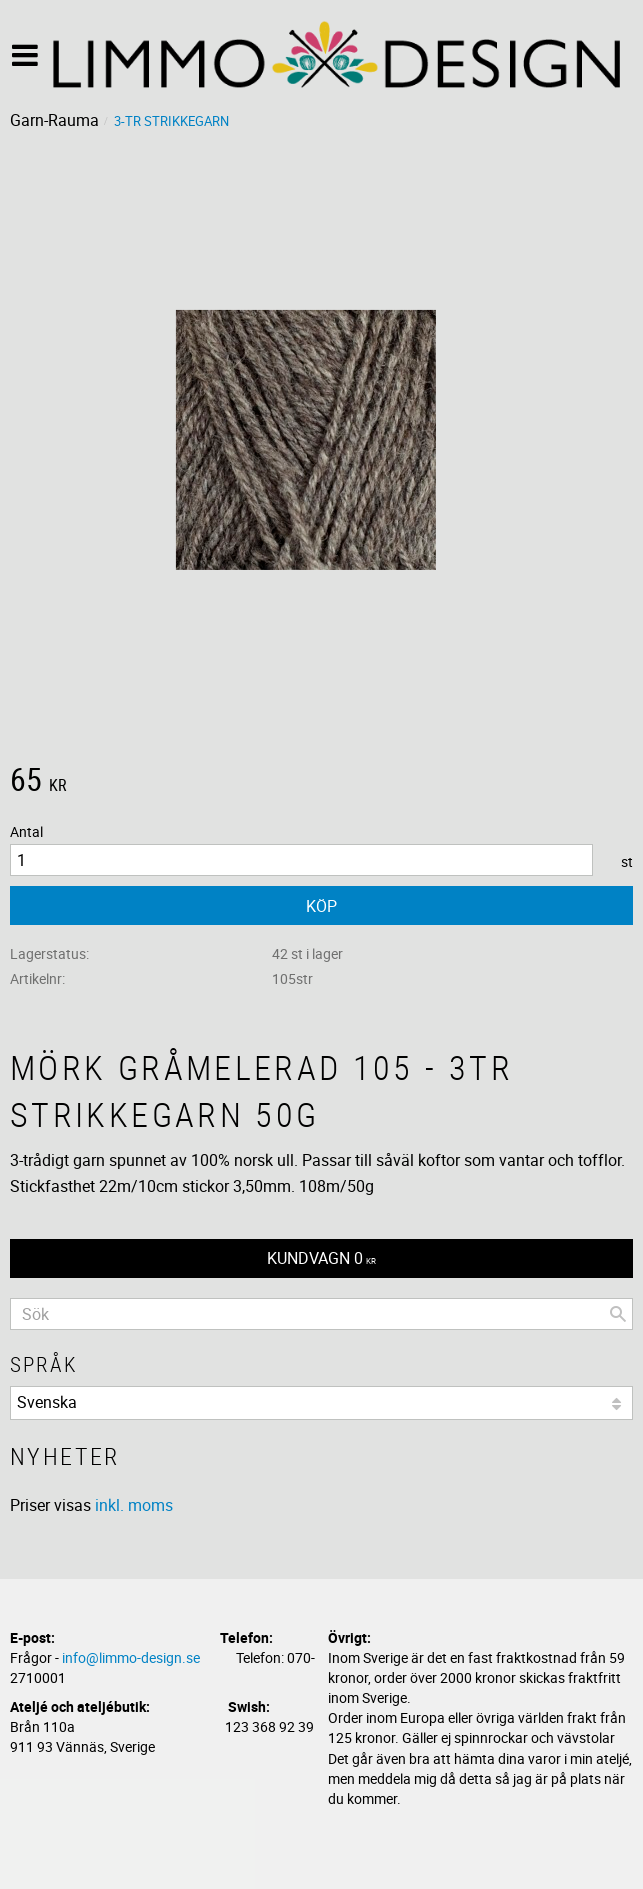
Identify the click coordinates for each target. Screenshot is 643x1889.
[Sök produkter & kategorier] (321, 1314)
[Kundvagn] (321, 1258)
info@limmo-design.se (131, 1657)
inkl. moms (134, 1505)
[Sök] (618, 1314)
